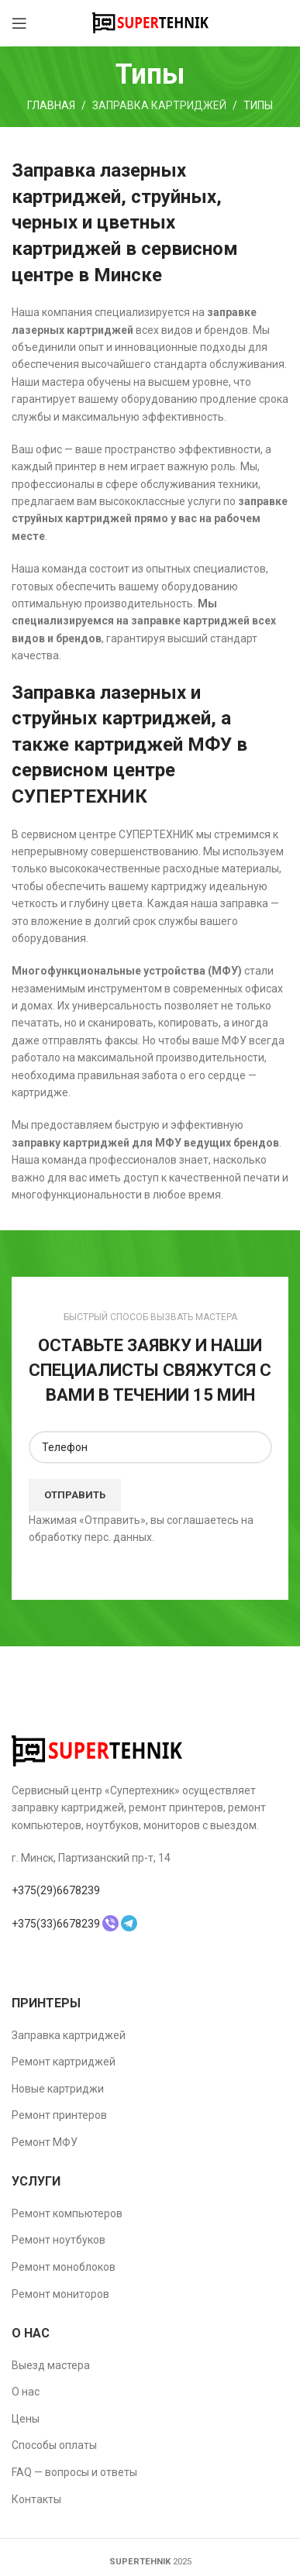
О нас (26, 2391)
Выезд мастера (51, 2365)
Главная (51, 105)
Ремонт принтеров (59, 2115)
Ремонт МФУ (45, 2142)
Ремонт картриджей (64, 2061)
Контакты (36, 2499)
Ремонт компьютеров (67, 2213)
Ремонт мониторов (60, 2294)
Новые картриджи (58, 2088)
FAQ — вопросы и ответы (74, 2472)
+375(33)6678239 (56, 1923)
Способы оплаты (54, 2445)
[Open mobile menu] (19, 23)
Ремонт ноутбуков (58, 2240)
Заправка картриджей (159, 105)
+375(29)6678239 (56, 1890)
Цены (26, 2419)
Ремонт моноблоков (64, 2267)
